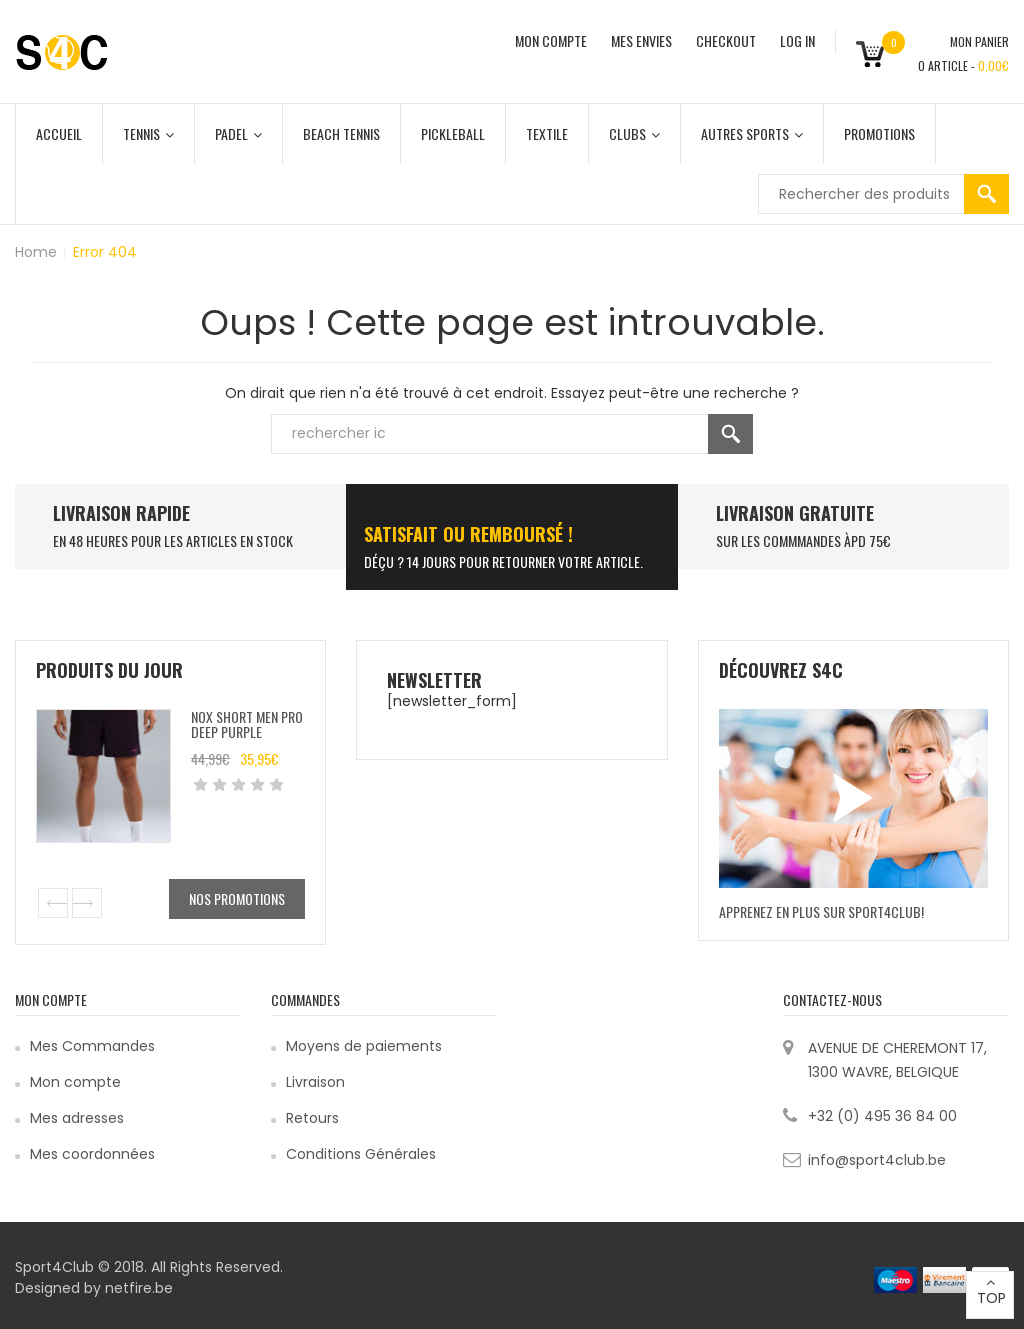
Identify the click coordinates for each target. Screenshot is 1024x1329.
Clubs (634, 133)
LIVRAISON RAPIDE (121, 513)
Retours (312, 1118)
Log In (797, 40)
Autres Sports (752, 133)
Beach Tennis (341, 133)
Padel (238, 133)
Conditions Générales (361, 1154)
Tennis (148, 133)
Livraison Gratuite (795, 513)
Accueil (59, 133)
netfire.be (139, 1288)
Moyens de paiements (364, 1046)
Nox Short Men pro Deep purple (247, 724)
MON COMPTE (551, 40)
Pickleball (453, 133)
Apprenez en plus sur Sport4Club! (821, 911)
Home (36, 252)
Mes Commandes (92, 1046)
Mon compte (75, 1082)
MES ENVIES (641, 40)
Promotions (879, 133)
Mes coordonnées (92, 1154)
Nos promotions (237, 898)
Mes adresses (77, 1118)
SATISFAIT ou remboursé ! (468, 534)
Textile (547, 133)
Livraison (315, 1082)
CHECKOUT (726, 40)
